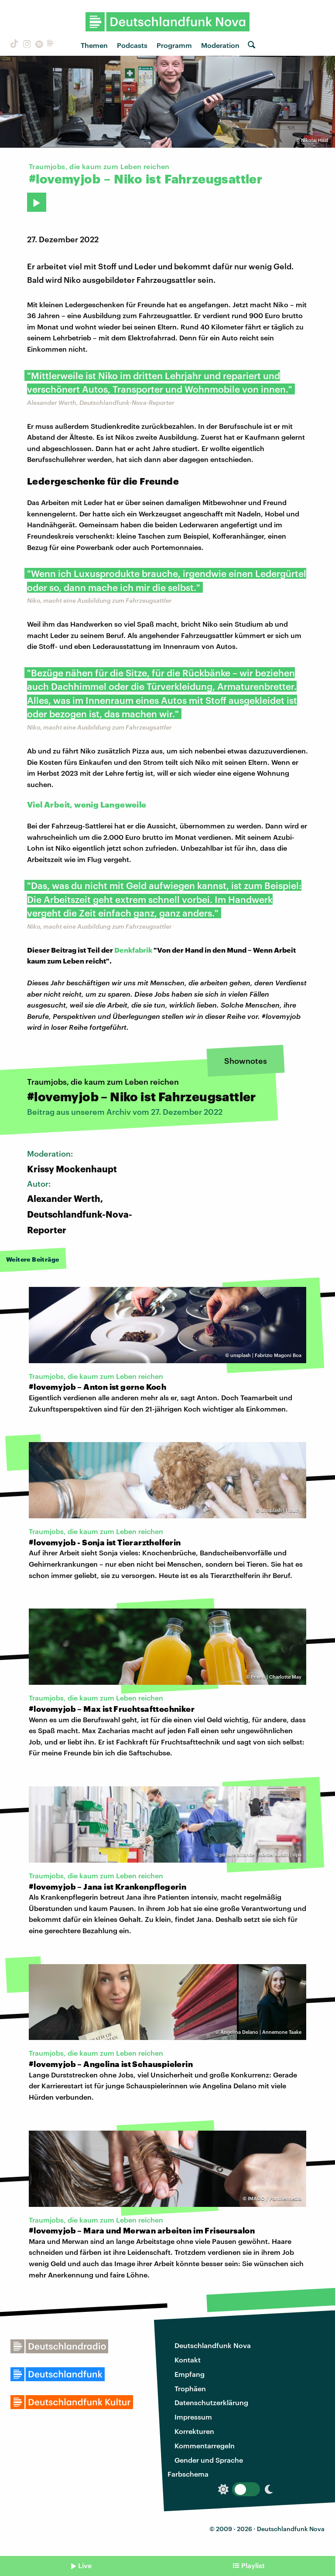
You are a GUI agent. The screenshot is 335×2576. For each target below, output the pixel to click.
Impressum (193, 2417)
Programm (174, 45)
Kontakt (187, 2359)
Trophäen (190, 2388)
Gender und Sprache (208, 2460)
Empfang (189, 2374)
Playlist (253, 2565)
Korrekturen (194, 2431)
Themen (94, 45)
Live (85, 2565)
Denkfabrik (133, 950)
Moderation (220, 45)
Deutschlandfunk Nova (212, 2345)
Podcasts (132, 45)
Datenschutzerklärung (211, 2402)
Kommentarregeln (204, 2445)
